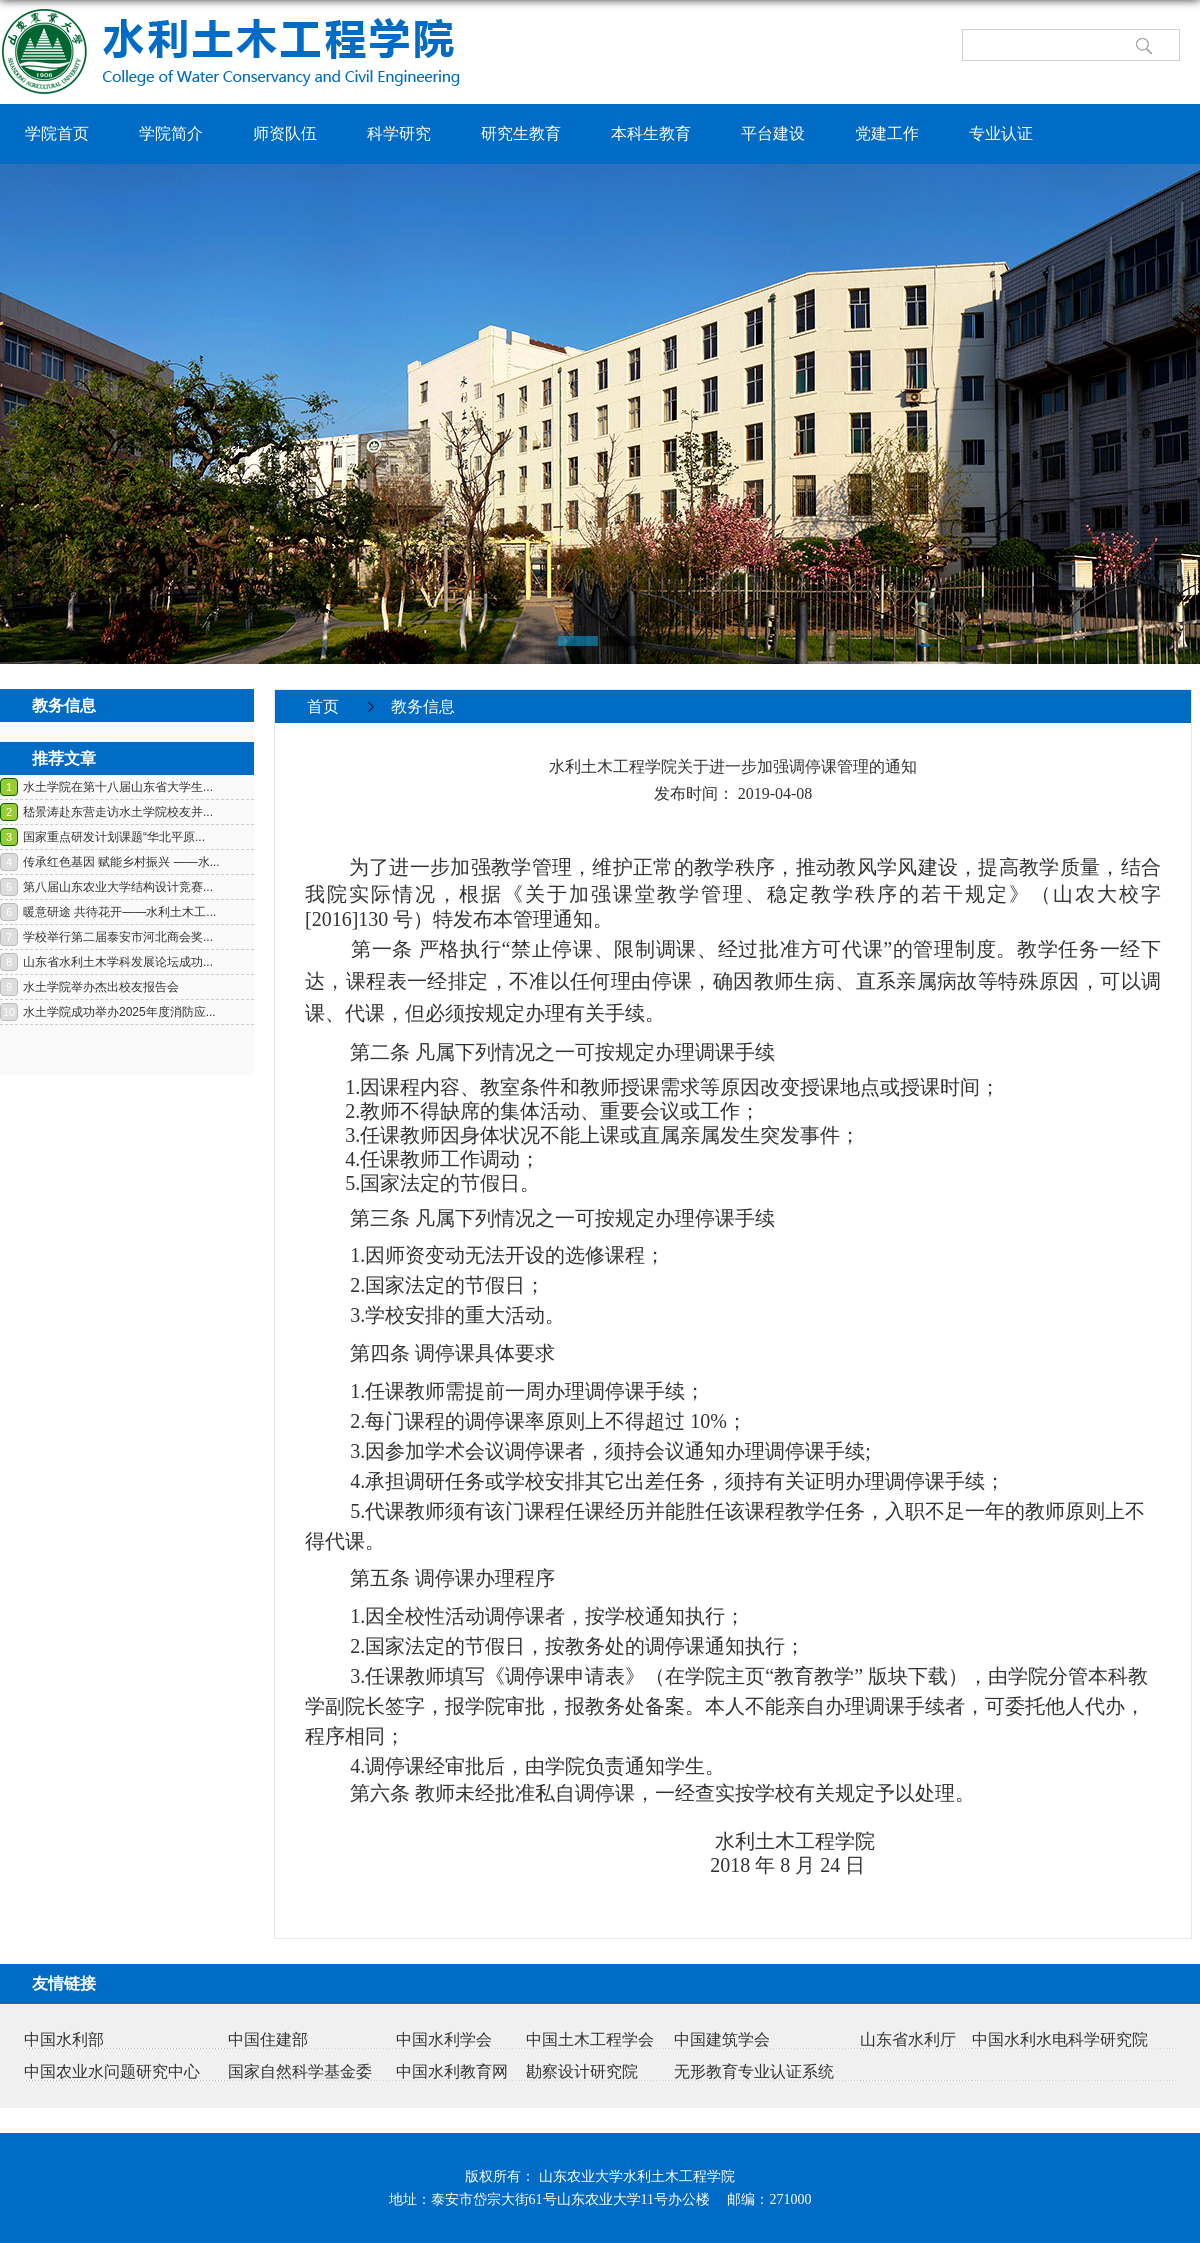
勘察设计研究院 (582, 2071)
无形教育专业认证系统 (754, 2071)
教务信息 (423, 706)
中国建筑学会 (722, 2039)
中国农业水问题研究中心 (112, 2071)
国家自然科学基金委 (300, 2071)
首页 (323, 706)
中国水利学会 (444, 2039)
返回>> (1154, 738)
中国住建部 (268, 2039)
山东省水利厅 (908, 2039)
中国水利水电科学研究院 (1060, 2039)
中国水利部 (64, 2039)
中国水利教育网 (452, 2071)
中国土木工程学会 (590, 2039)
